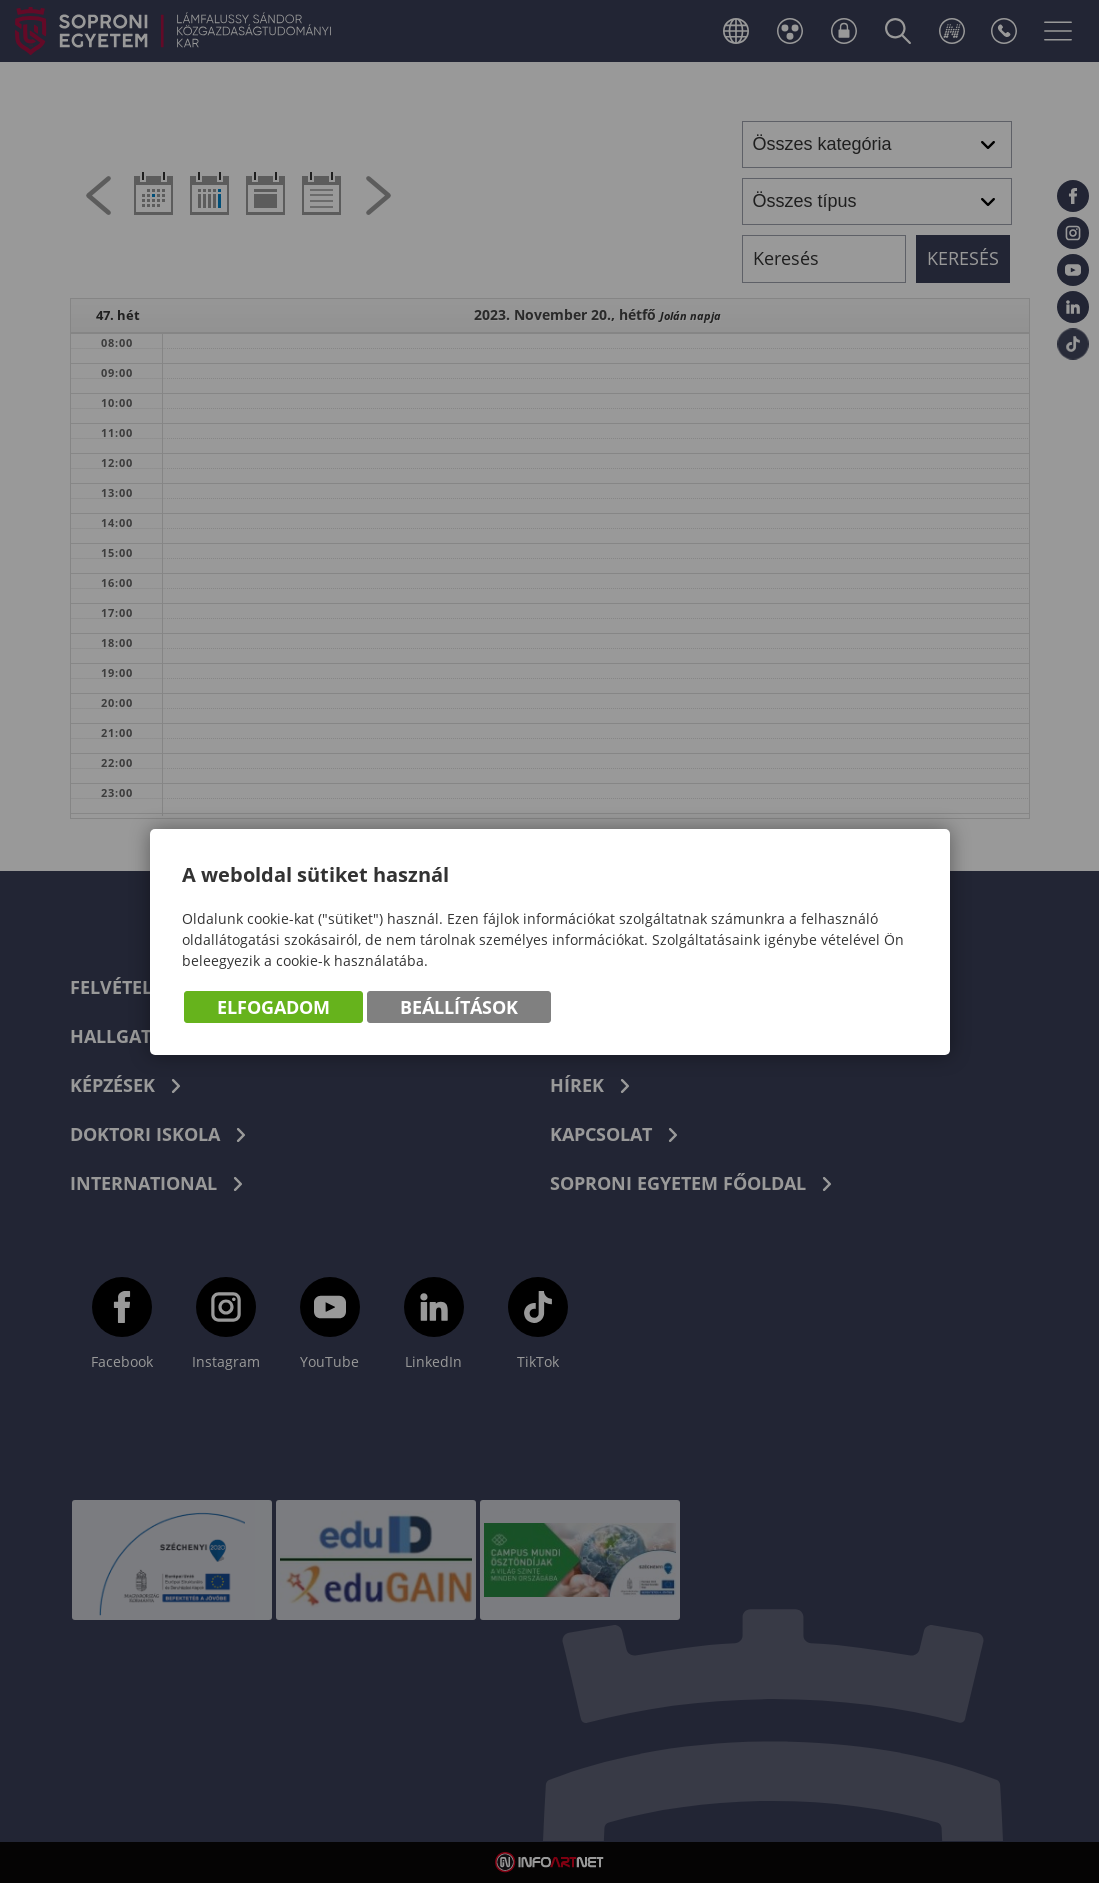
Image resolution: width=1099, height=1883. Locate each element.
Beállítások (459, 1007)
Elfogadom (273, 1007)
